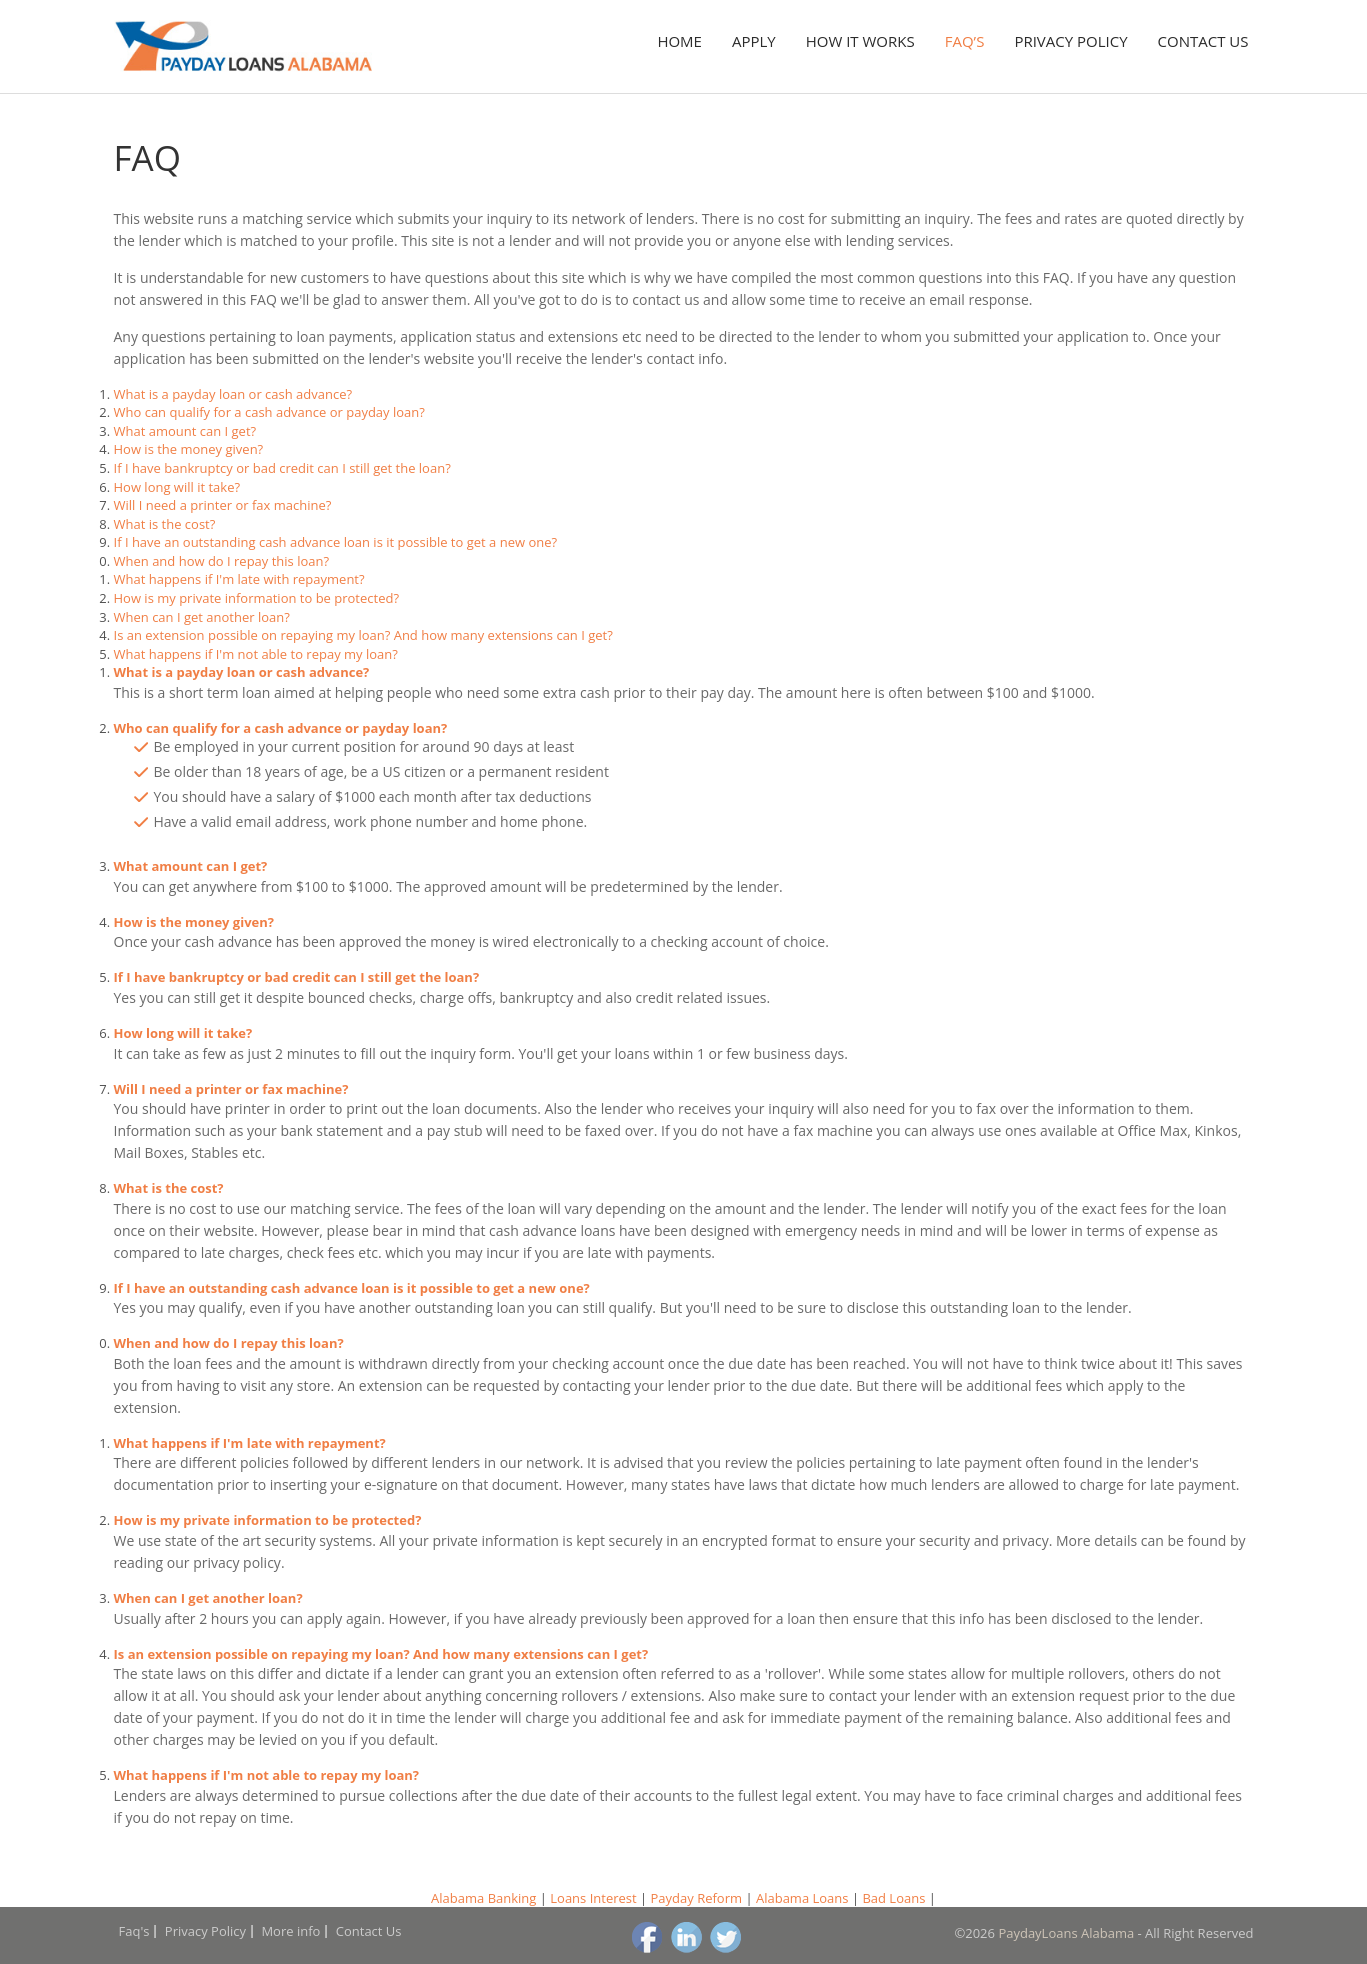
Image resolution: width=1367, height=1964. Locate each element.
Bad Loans (893, 1898)
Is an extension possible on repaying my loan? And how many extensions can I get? (363, 635)
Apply (754, 41)
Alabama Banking (483, 1898)
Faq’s (965, 41)
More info (290, 1931)
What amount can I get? (185, 431)
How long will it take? (177, 487)
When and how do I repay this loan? (222, 561)
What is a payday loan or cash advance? (233, 394)
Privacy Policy (1070, 41)
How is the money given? (189, 449)
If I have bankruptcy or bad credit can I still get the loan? (282, 468)
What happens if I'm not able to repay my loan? (256, 654)
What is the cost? (165, 524)
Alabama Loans (802, 1898)
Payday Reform (697, 1898)
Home (679, 41)
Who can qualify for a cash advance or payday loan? (269, 412)
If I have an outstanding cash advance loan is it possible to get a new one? (336, 542)
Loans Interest (593, 1898)
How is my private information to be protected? (257, 598)
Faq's (134, 1931)
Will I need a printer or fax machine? (223, 505)
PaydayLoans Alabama (1066, 1933)
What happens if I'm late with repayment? (239, 579)
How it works (860, 41)
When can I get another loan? (202, 617)
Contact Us (1203, 41)
